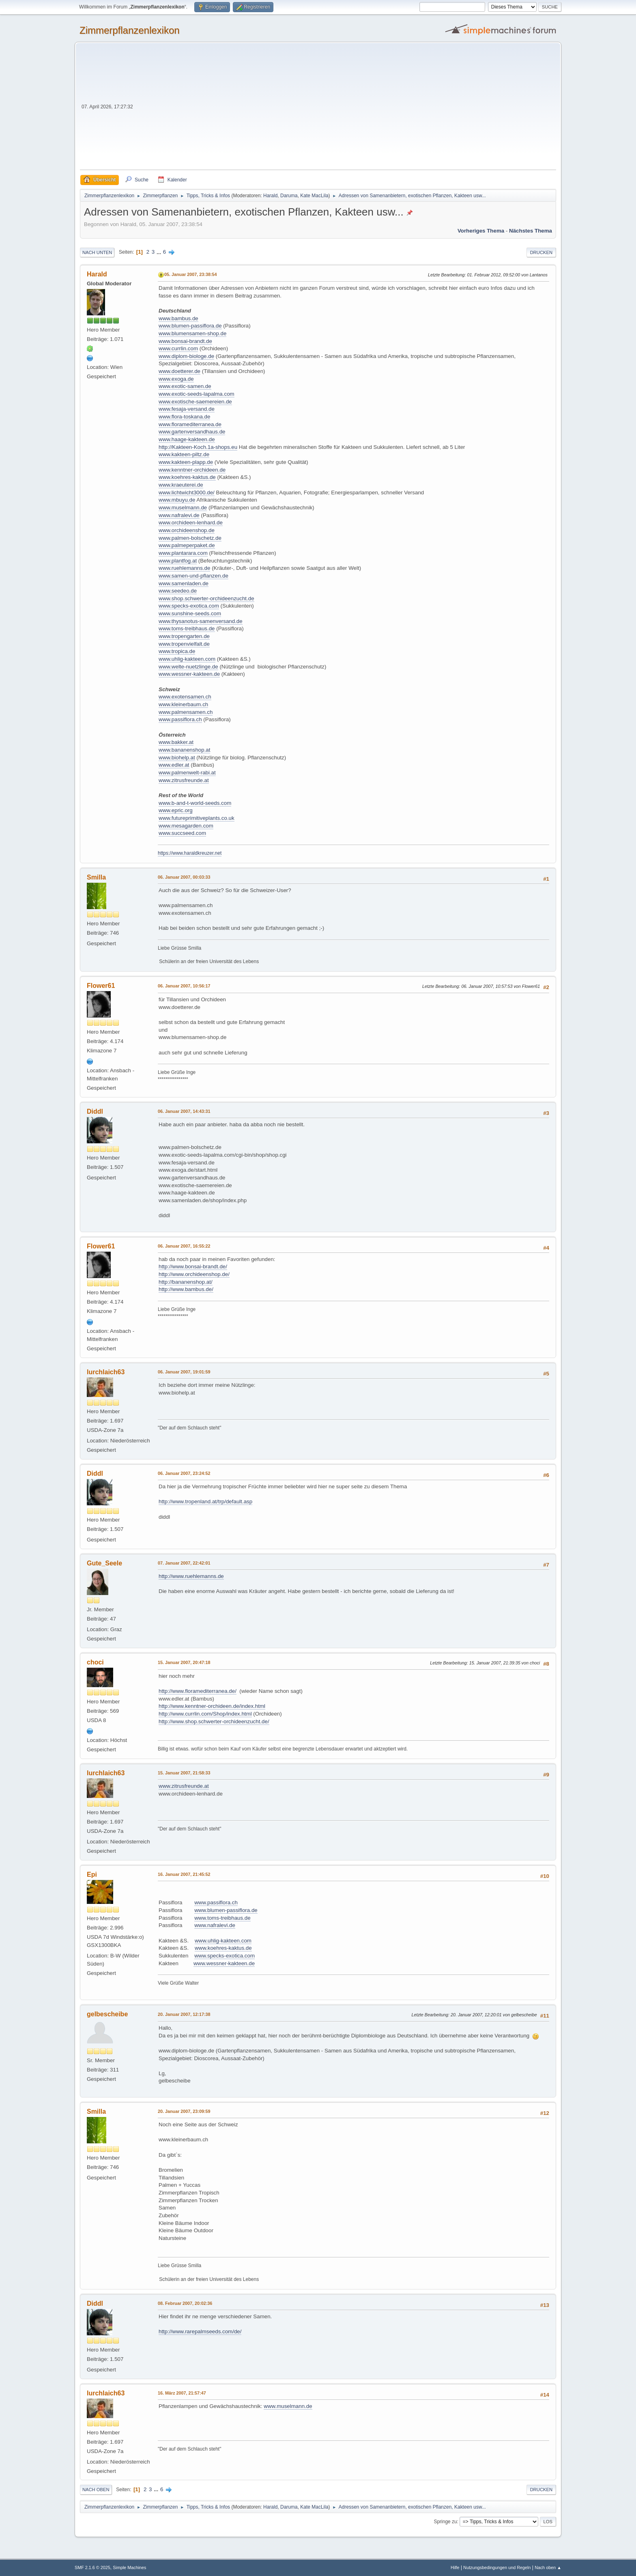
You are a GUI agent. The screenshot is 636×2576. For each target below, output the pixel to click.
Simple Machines (129, 2567)
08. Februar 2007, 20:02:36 (185, 2303)
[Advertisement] (345, 109)
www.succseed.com (182, 833)
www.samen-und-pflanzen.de (193, 576)
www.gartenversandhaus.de (192, 432)
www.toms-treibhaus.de (187, 628)
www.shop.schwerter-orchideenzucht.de (206, 598)
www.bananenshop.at (184, 750)
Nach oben (96, 2489)
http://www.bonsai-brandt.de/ (193, 1266)
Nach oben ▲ (548, 2567)
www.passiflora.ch (180, 719)
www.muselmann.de (183, 507)
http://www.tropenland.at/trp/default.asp (205, 1501)
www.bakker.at (176, 742)
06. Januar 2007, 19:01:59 (184, 1371)
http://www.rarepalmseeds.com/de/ (200, 2331)
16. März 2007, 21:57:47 (182, 2393)
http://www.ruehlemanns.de (191, 1576)
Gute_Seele (104, 1563)
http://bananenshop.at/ (186, 1282)
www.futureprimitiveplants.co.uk (196, 818)
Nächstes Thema (530, 231)
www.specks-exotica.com (189, 606)
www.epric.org (176, 810)
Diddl (95, 1111)
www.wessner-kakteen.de (189, 674)
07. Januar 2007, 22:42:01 (184, 1563)
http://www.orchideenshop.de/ (194, 1274)
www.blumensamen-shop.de (192, 333)
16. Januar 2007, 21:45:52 (184, 1874)
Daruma (289, 195)
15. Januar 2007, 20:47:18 (184, 1662)
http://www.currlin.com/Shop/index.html (205, 1714)
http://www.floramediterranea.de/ (197, 1691)
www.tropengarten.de (184, 636)
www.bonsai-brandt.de (185, 341)
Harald (270, 195)
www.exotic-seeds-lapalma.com (196, 394)
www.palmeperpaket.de (187, 545)
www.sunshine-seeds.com (190, 613)
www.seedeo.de (178, 591)
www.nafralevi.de (179, 515)
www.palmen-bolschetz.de (190, 538)
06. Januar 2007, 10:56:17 (184, 985)
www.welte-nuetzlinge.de (188, 667)
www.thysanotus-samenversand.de (201, 621)
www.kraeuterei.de (181, 485)
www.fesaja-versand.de (187, 409)
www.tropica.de (177, 651)
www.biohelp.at (177, 757)
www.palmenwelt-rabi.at (187, 773)
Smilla (96, 877)
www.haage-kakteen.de (187, 439)
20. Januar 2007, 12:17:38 (184, 2014)
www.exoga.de (176, 379)
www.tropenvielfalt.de (184, 644)
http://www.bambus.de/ (186, 1289)
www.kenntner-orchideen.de (192, 470)
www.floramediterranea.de (190, 424)
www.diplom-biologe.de (186, 356)
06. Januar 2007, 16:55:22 (184, 1246)
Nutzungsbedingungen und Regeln (497, 2567)
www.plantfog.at (178, 561)
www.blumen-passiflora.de (190, 326)
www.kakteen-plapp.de (186, 462)
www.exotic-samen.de (185, 386)
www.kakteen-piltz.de (184, 454)
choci (95, 1662)
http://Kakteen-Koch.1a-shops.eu (198, 447)
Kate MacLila (314, 195)
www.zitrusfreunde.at (184, 780)
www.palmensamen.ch (186, 712)
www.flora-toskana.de (184, 417)
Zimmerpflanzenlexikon (130, 30)
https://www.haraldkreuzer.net (189, 853)
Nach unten (97, 252)
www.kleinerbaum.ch (183, 704)
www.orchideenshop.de (187, 530)
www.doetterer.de (179, 371)
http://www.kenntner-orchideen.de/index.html (212, 1706)
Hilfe (455, 2567)
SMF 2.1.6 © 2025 (92, 2567)
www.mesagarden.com (186, 826)
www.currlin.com (178, 348)
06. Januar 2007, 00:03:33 (184, 877)
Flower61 (101, 985)
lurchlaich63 (106, 1372)
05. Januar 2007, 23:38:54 (190, 274)
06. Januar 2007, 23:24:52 (184, 1473)
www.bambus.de (178, 318)
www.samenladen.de (183, 583)
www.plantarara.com (183, 553)
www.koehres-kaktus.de (187, 477)
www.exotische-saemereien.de (195, 402)
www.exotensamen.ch (185, 697)
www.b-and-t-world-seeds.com (195, 803)
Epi (92, 1874)
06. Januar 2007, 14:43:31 (184, 1111)
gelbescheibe (107, 2014)
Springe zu (445, 2521)
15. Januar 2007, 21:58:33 (184, 1772)
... (160, 252)
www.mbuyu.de (177, 500)
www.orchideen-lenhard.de (191, 523)
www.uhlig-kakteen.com (187, 659)
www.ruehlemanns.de (184, 568)
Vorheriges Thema (481, 231)
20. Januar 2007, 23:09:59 (184, 2111)
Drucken (541, 252)
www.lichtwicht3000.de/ (187, 492)
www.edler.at (174, 765)
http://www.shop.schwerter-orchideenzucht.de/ (214, 1721)
